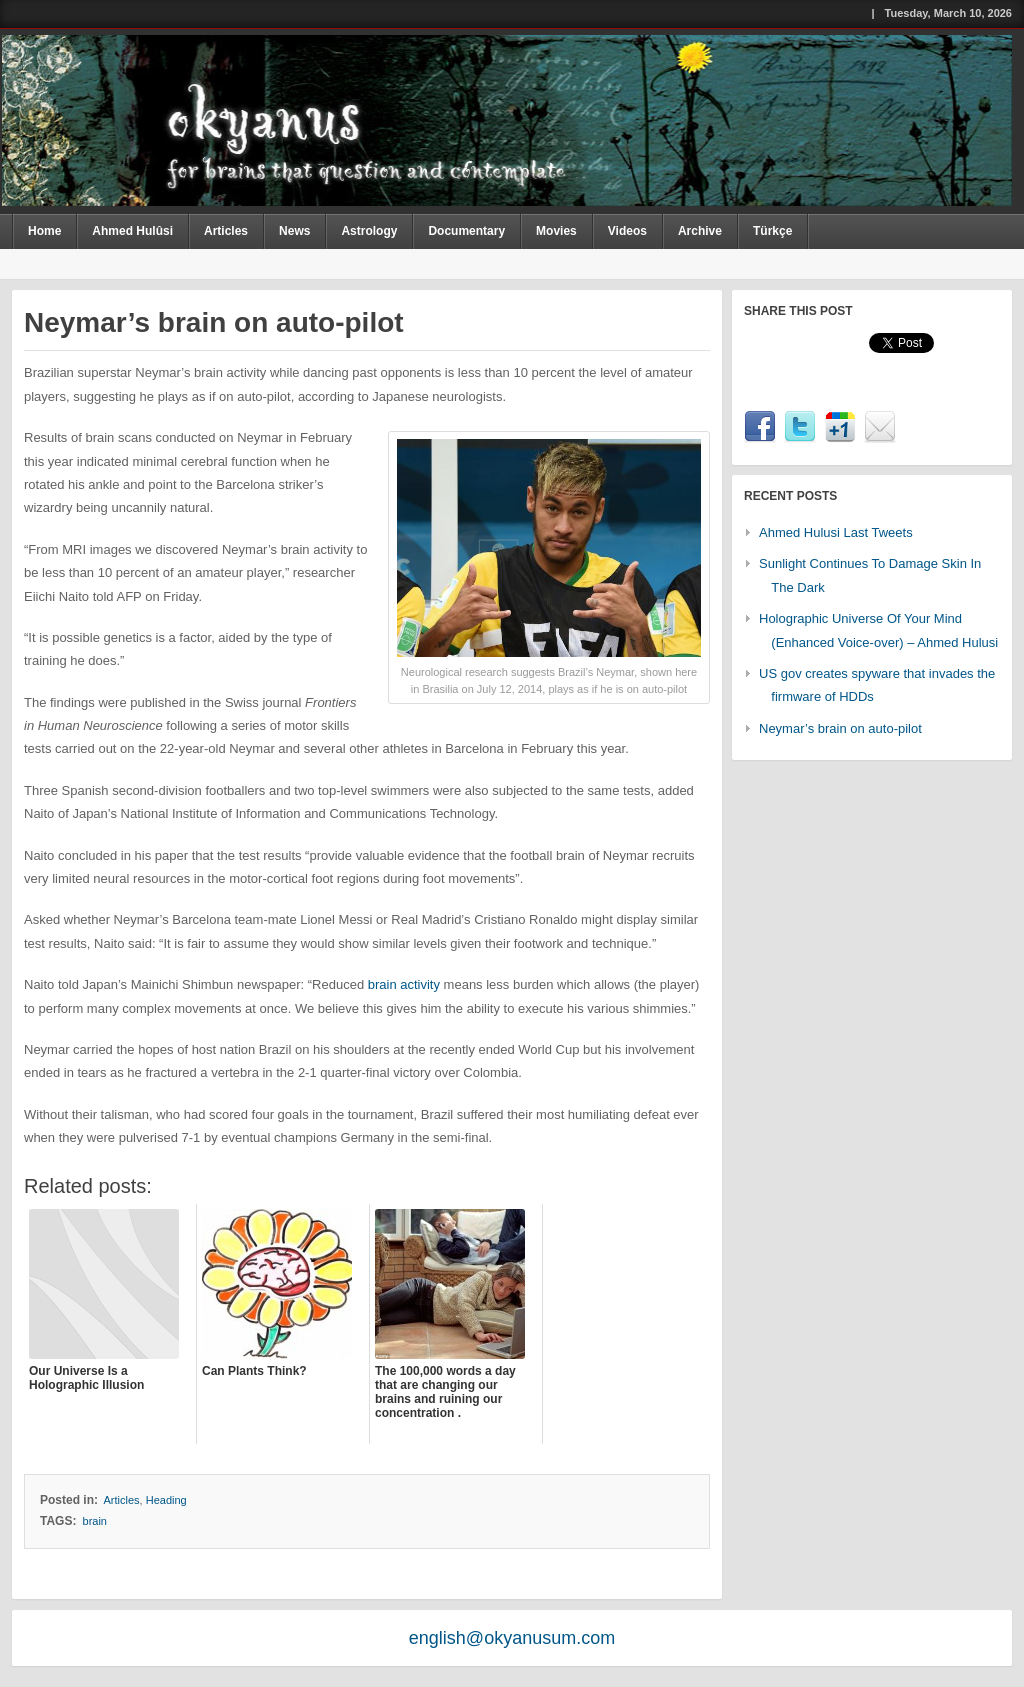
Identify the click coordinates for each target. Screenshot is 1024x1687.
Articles (226, 231)
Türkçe (772, 231)
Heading (166, 1500)
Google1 (840, 427)
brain (95, 1521)
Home (44, 231)
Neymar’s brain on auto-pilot (840, 728)
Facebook (760, 427)
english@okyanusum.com (512, 1638)
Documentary (466, 231)
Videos (627, 231)
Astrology (369, 231)
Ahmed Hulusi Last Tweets (836, 532)
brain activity (404, 984)
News (294, 231)
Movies (556, 231)
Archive (700, 231)
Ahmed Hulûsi (132, 231)
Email (880, 427)
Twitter (800, 427)
